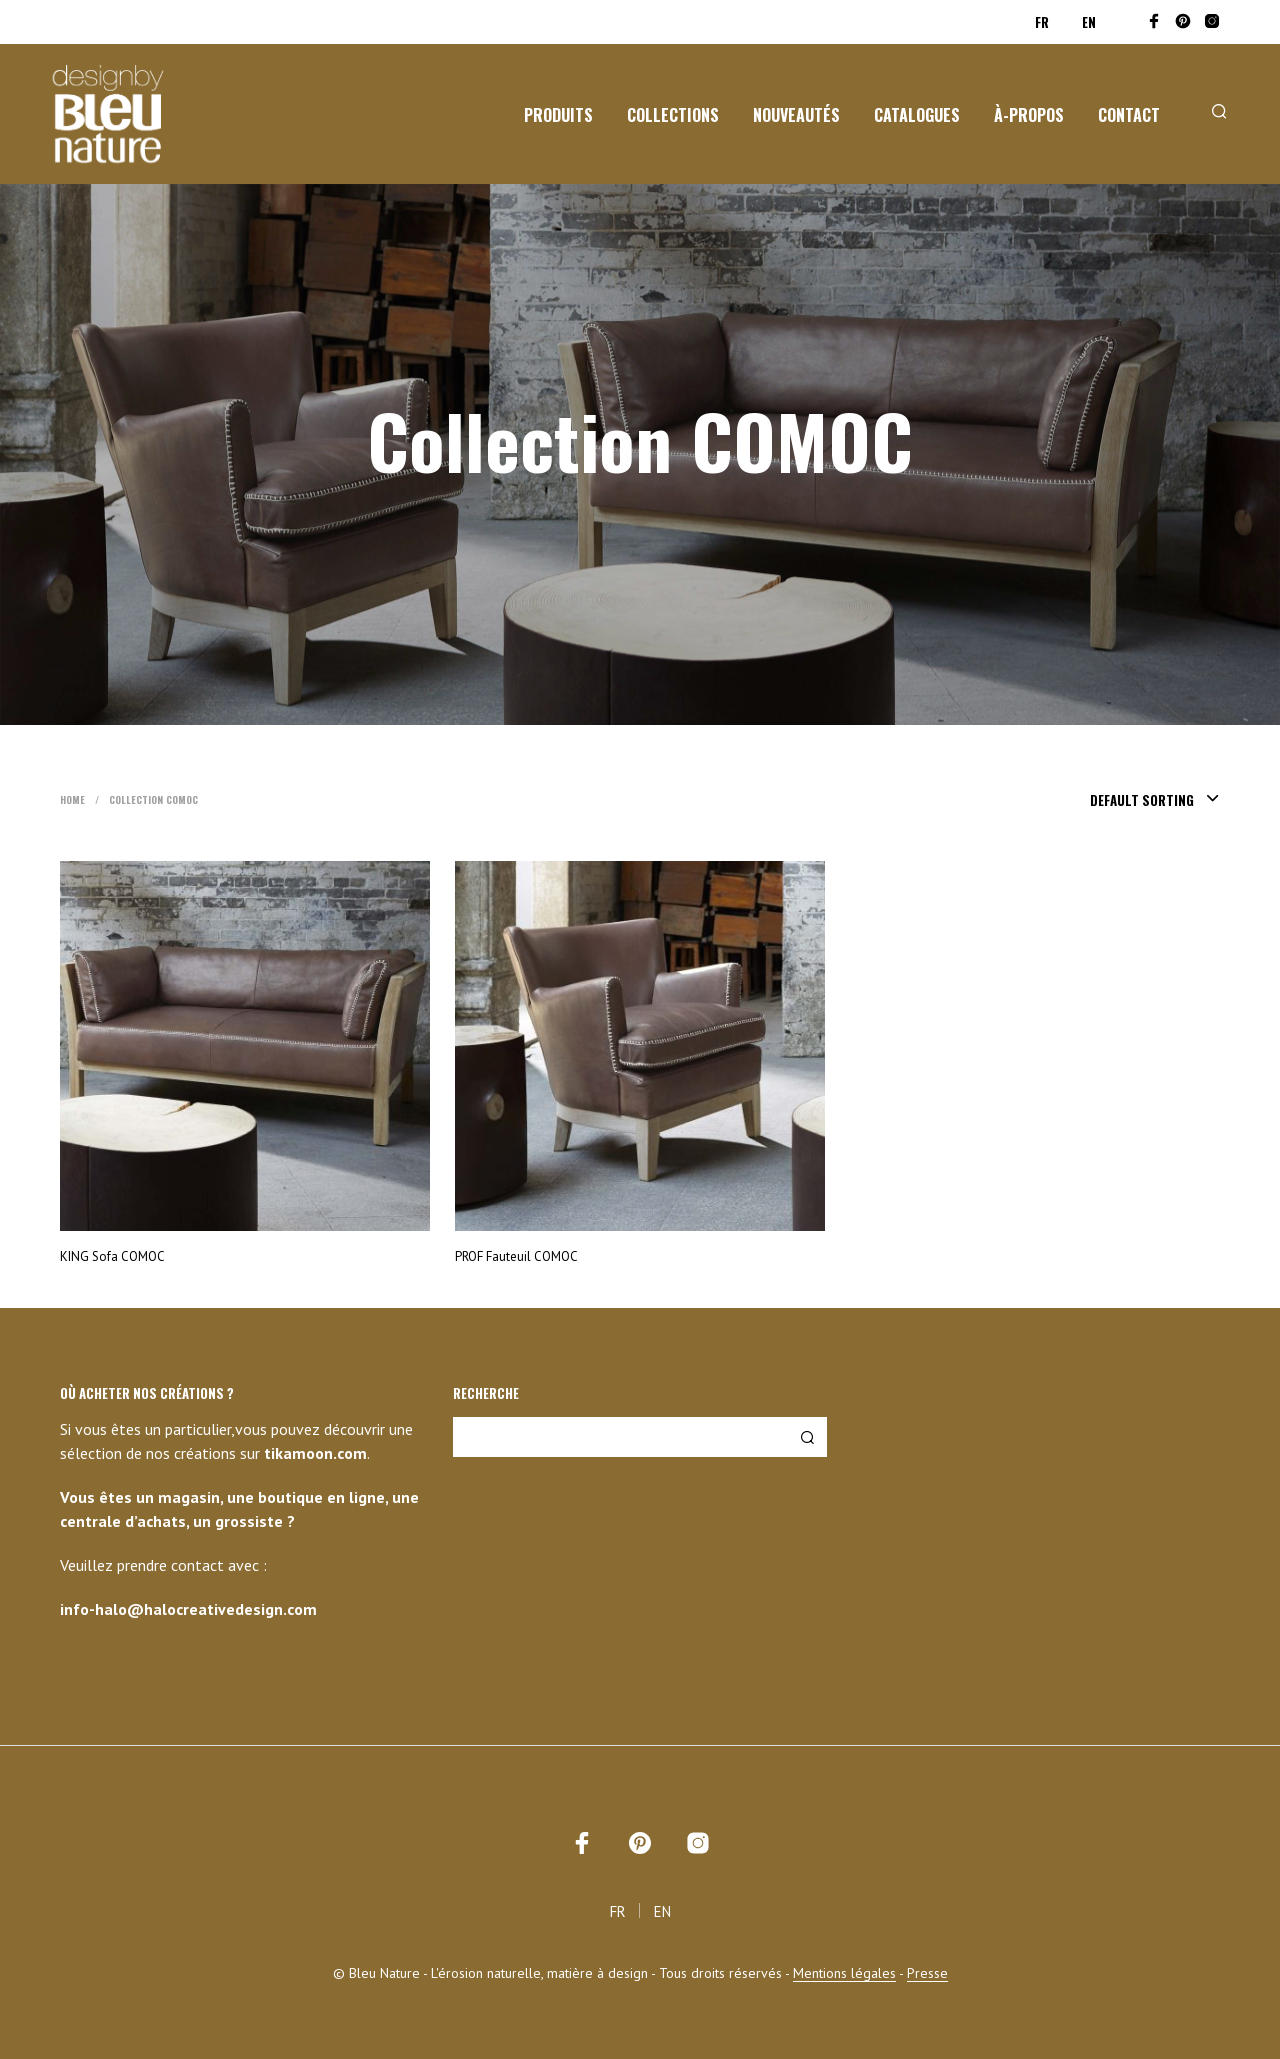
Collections (673, 115)
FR (1042, 22)
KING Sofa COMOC (112, 1256)
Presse (927, 1974)
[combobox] (1155, 800)
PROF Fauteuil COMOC (516, 1256)
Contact (1129, 115)
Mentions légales (844, 1974)
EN (1089, 22)
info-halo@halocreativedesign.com (188, 1609)
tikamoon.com (315, 1453)
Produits (558, 115)
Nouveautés (796, 115)
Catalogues (917, 115)
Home (72, 799)
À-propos (1029, 115)
